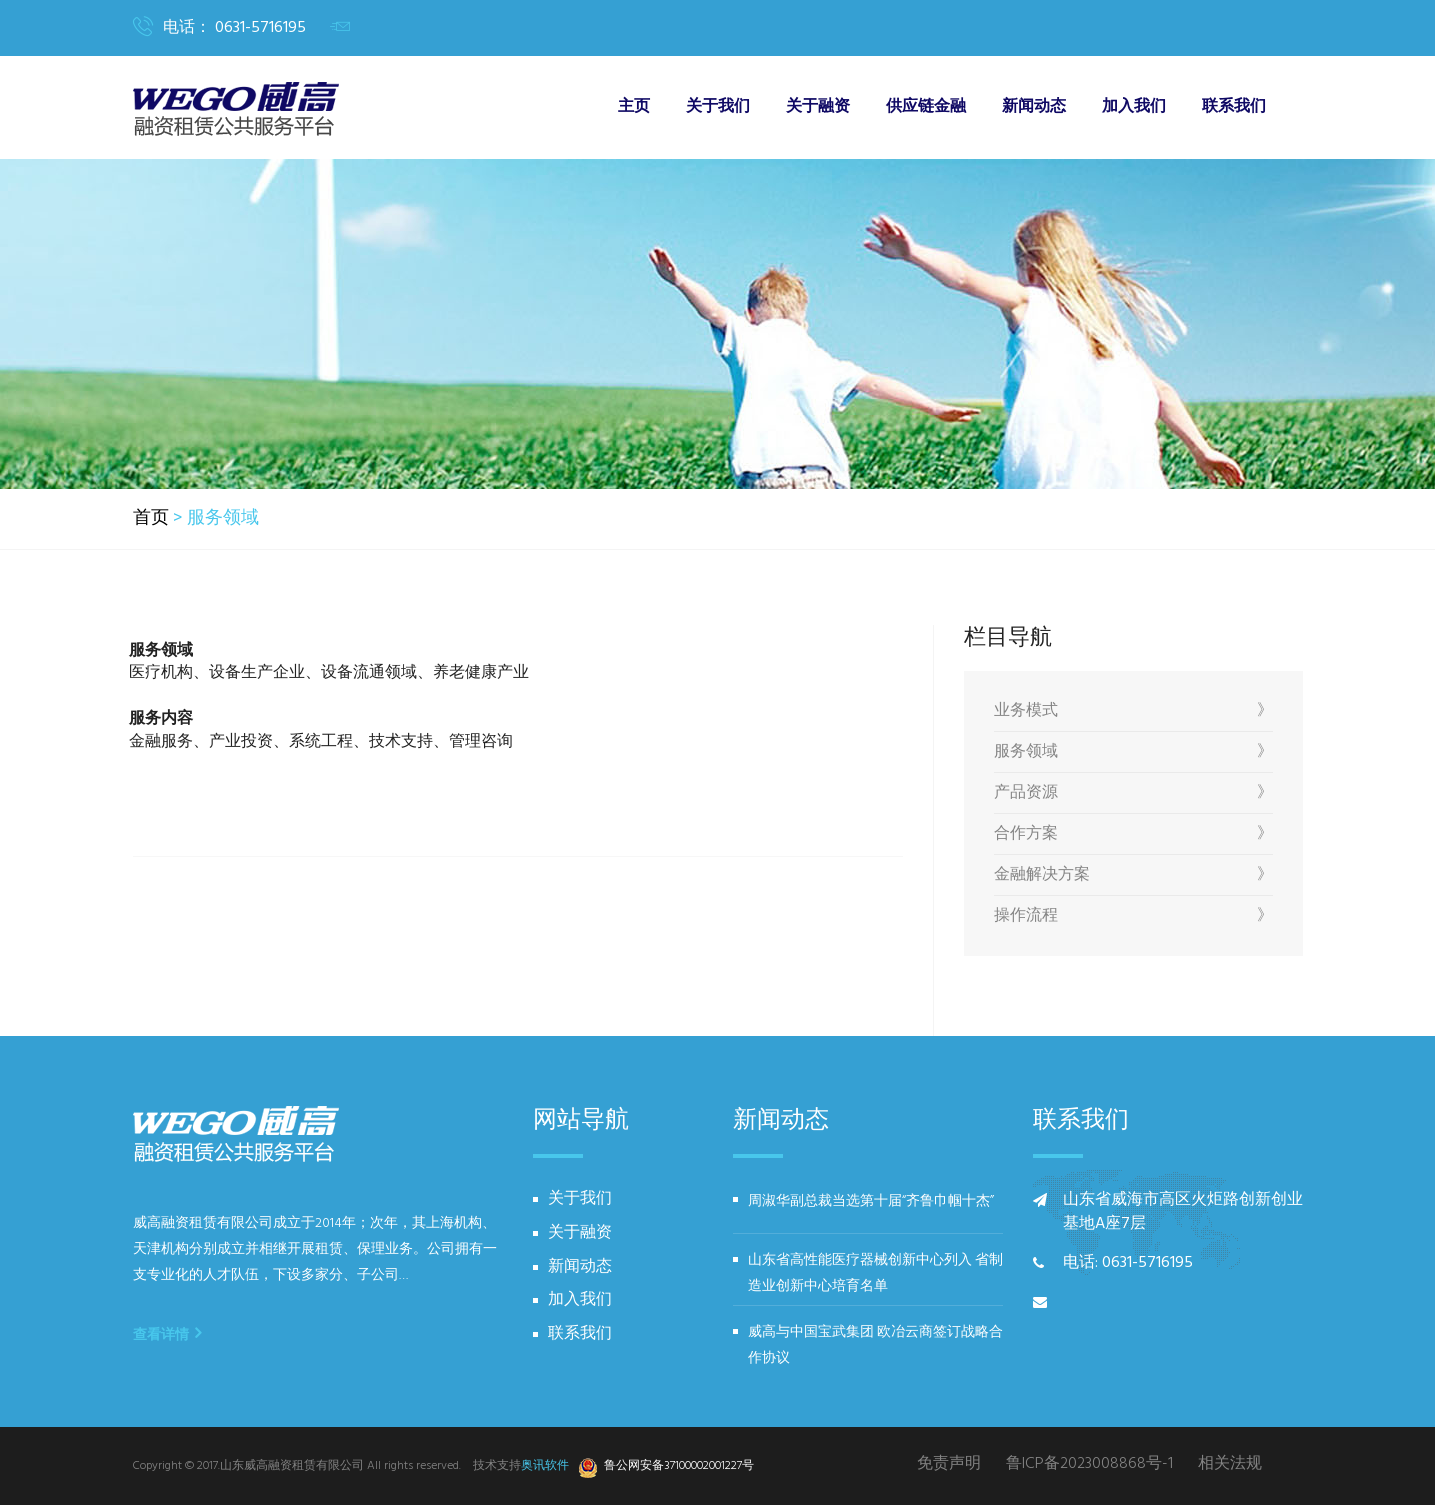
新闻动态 (1034, 107)
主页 (634, 107)
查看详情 (167, 1334)
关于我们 (718, 107)
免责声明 (949, 1464)
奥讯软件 (545, 1466)
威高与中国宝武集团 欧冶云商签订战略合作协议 (875, 1345)
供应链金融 (926, 107)
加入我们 (1134, 107)
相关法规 (1230, 1464)
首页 (151, 519)
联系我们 (1234, 107)
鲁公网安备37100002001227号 (669, 1467)
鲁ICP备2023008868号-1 (1089, 1464)
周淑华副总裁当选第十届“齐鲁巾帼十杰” (871, 1201)
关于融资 (818, 107)
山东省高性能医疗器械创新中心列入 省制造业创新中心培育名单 (875, 1273)
